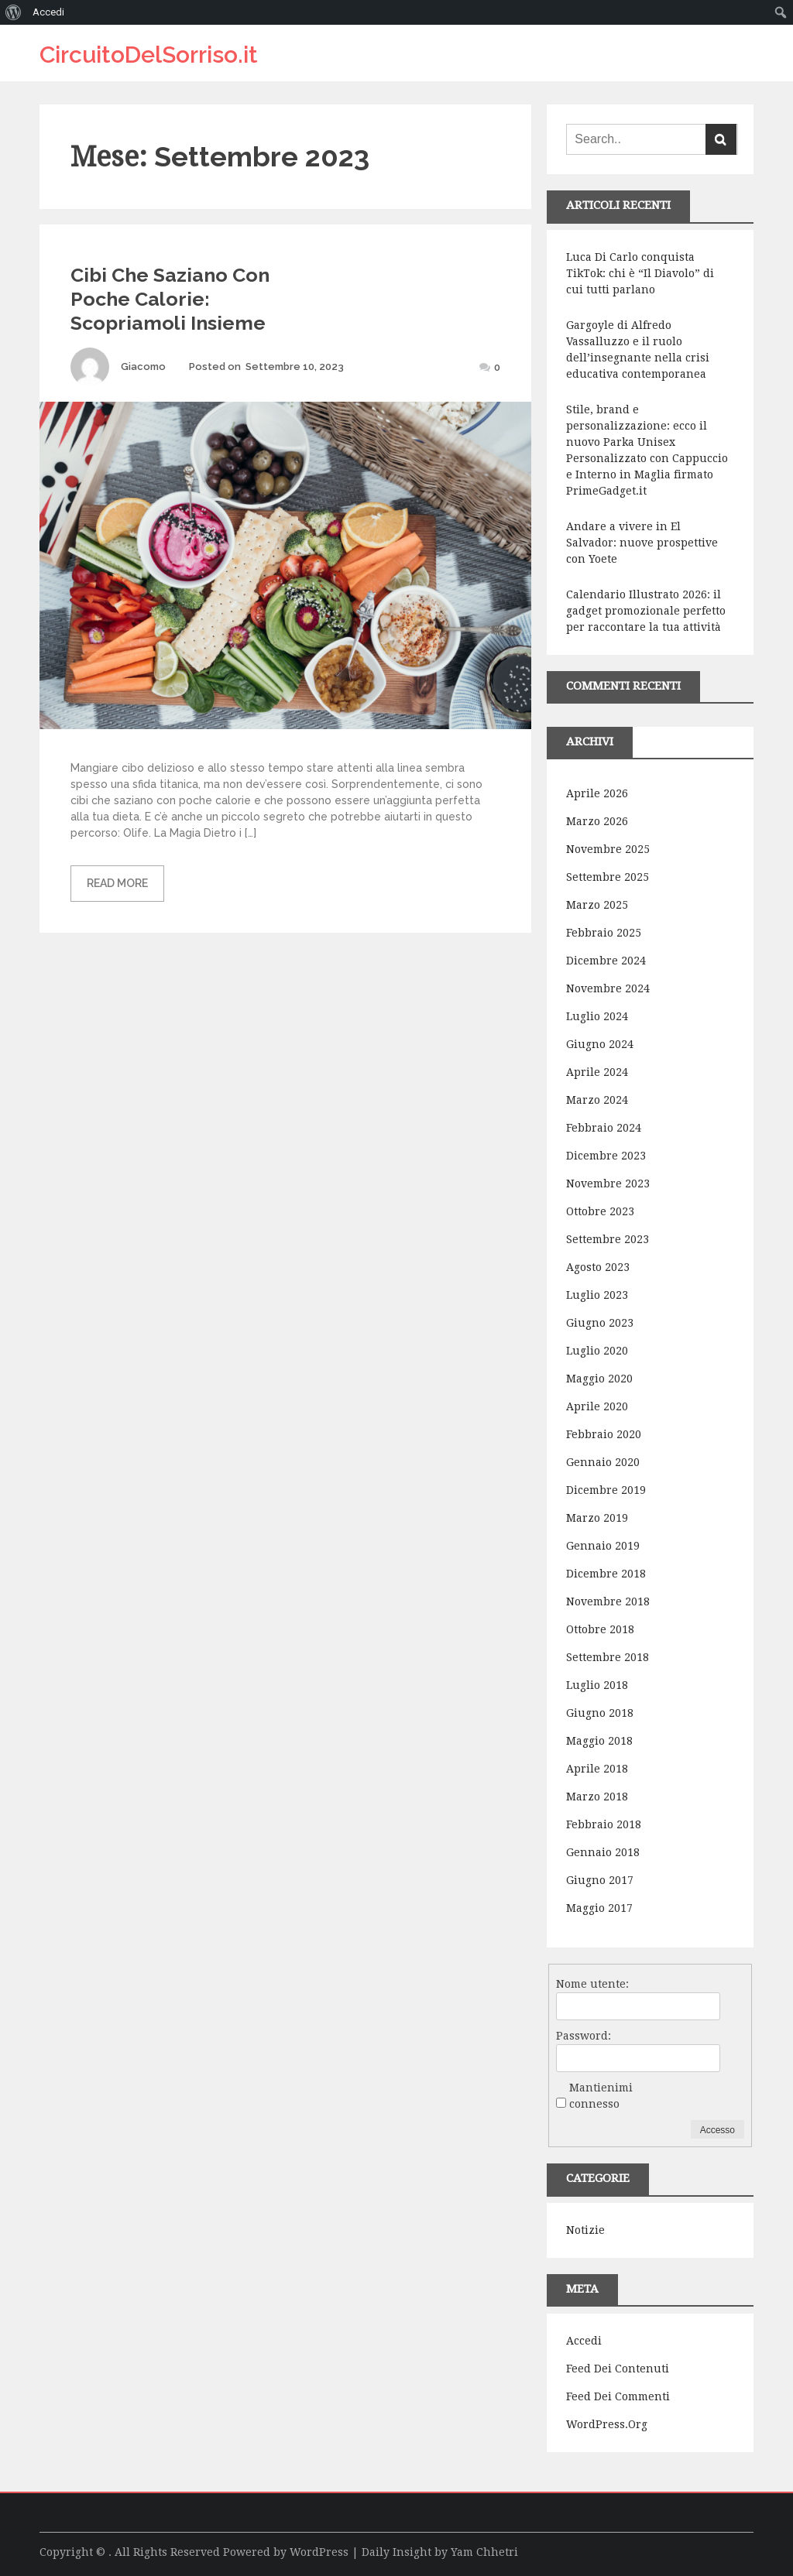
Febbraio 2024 (603, 1128)
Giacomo (143, 366)
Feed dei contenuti (617, 2368)
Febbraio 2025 (603, 933)
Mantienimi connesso (601, 2095)
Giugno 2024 (599, 1044)
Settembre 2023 (607, 1239)
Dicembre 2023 (606, 1155)
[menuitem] (13, 12)
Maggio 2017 (599, 1908)
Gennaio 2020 (603, 1462)
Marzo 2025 (597, 905)
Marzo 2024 (597, 1100)
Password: (583, 2036)
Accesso (717, 2130)
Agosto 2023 (598, 1267)
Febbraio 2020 (603, 1434)
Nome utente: (592, 1984)
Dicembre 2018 (606, 1573)
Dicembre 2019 (606, 1490)
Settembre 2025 (607, 877)
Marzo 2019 (597, 1518)
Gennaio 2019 (603, 1546)
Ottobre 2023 (600, 1211)
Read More (117, 883)
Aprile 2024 (597, 1072)
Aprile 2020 (597, 1406)
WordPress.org (606, 2424)
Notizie (585, 2230)
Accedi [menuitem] (48, 12)
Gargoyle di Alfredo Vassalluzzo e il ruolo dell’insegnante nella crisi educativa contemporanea (637, 349)
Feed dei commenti (618, 2396)
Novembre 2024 (608, 988)
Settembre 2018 (607, 1657)
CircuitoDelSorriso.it (148, 54)
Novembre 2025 (608, 849)
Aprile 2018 (597, 1768)
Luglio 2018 (597, 1685)
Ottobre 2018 (600, 1629)
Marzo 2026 (597, 821)
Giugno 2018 (599, 1713)
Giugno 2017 (599, 1880)
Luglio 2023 (597, 1295)
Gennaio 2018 (603, 1852)
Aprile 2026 (597, 793)
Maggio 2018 (599, 1741)
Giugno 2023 (599, 1323)
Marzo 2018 (597, 1796)
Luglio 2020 (597, 1351)
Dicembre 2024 (606, 960)
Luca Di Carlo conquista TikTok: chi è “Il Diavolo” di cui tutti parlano (640, 273)
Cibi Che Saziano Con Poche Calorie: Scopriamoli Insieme (169, 298)
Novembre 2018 (608, 1601)
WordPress (319, 2552)
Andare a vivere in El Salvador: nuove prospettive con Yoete (642, 542)
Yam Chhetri (484, 2552)
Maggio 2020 (599, 1378)
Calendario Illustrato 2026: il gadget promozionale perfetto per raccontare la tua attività (646, 610)
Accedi (584, 2340)
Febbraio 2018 (603, 1824)
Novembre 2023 (608, 1183)
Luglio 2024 (597, 1016)
